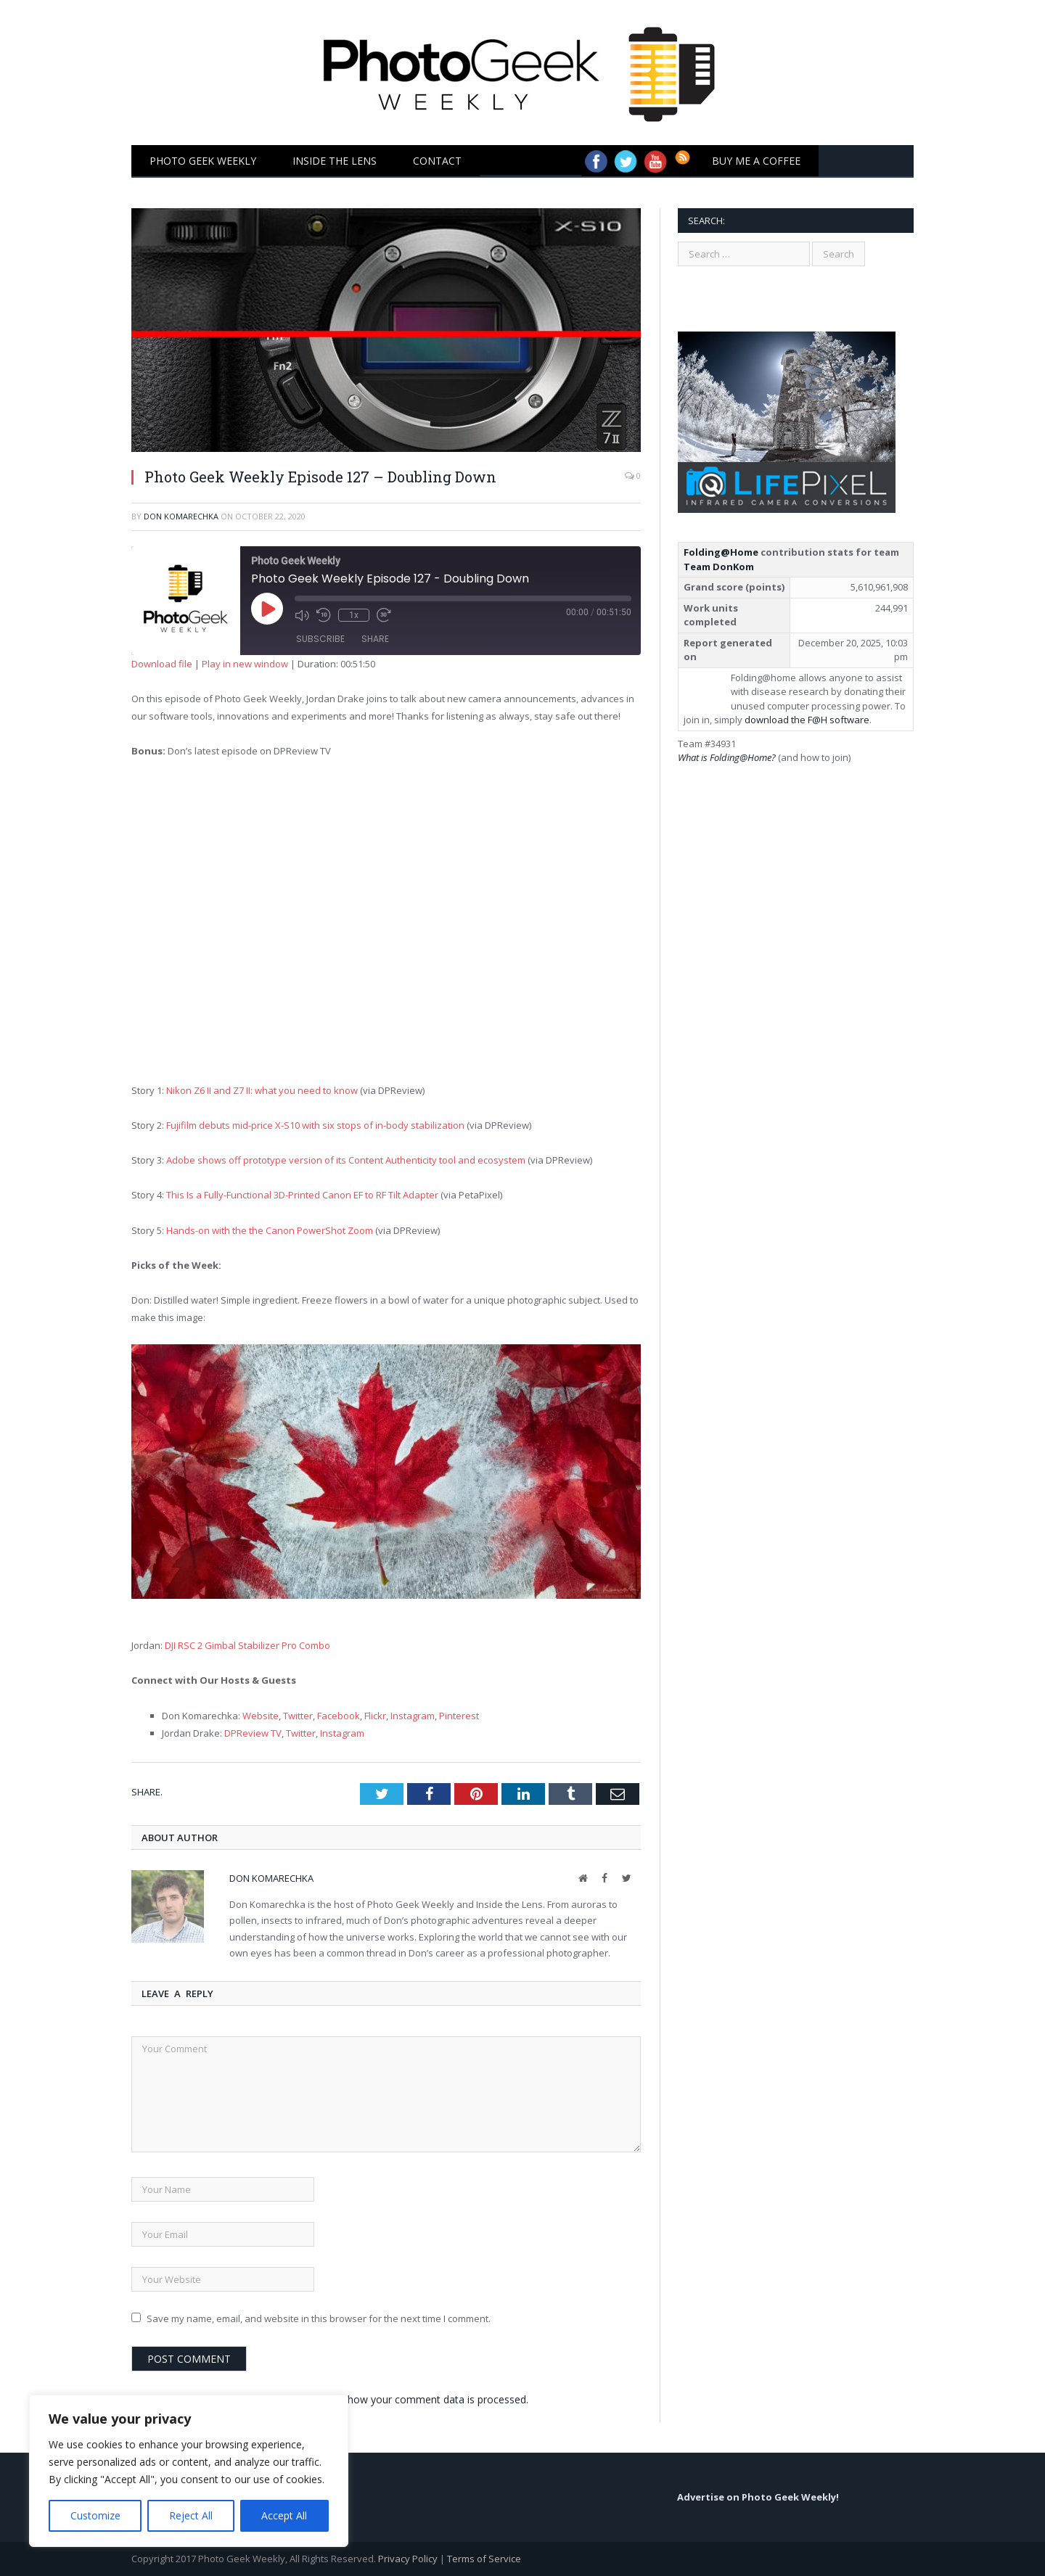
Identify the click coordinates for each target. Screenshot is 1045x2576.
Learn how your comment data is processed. (423, 2399)
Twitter (298, 1715)
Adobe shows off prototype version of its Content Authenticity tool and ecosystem (345, 1159)
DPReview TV (253, 1733)
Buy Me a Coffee (756, 161)
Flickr (375, 1715)
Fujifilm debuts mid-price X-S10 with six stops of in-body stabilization (315, 1125)
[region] (188, 2471)
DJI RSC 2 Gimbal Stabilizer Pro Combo (247, 1645)
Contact (437, 161)
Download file (161, 663)
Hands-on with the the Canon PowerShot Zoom (269, 1230)
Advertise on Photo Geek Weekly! (758, 2496)
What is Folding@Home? (727, 757)
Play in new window (245, 663)
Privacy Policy (408, 2558)
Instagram (412, 1715)
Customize (95, 2515)
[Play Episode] (283, 625)
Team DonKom (719, 566)
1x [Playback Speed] (353, 615)
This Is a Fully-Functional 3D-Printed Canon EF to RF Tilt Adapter (302, 1194)
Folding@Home (721, 552)
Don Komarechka (181, 516)
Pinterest (459, 1715)
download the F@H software (807, 719)
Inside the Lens (334, 161)
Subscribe (320, 639)
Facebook (338, 1715)
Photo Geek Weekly (202, 161)
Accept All (284, 2515)
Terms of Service (484, 2558)
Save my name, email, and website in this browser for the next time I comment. (319, 2318)
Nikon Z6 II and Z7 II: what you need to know (262, 1090)
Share (375, 639)
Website (260, 1715)
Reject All (191, 2515)
